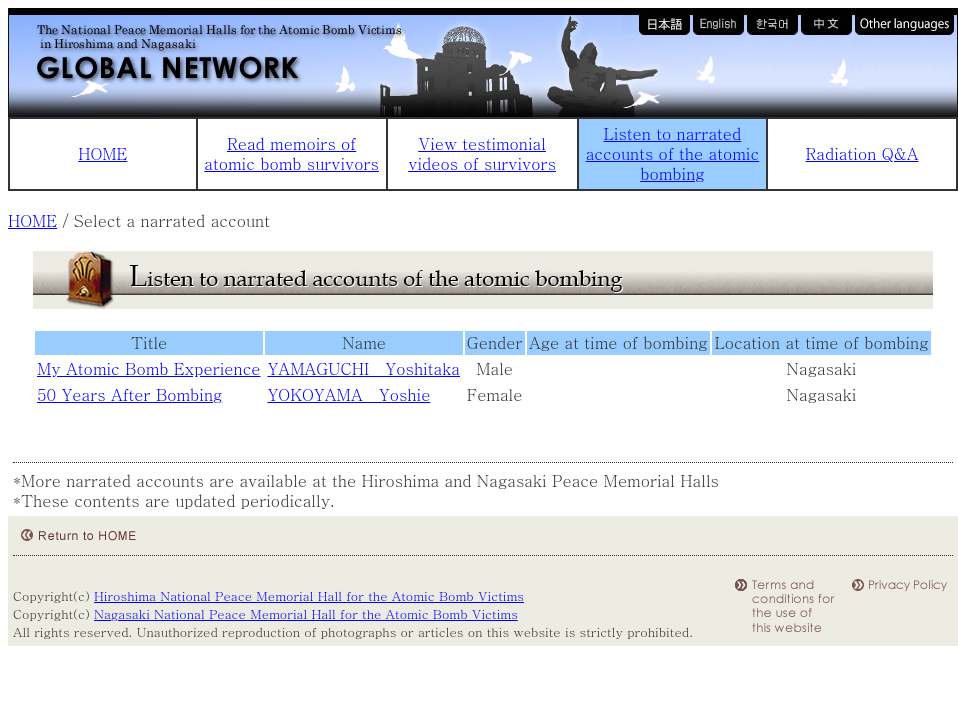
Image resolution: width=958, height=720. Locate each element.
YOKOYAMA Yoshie (348, 394)
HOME (102, 153)
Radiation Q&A (862, 153)
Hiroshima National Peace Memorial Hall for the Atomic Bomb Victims (309, 595)
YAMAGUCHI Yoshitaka (363, 368)
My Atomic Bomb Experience (149, 368)
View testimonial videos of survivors (482, 153)
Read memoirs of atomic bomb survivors (291, 153)
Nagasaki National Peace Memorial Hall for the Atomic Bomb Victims (306, 613)
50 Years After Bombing (129, 394)
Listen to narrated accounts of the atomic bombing (672, 153)
